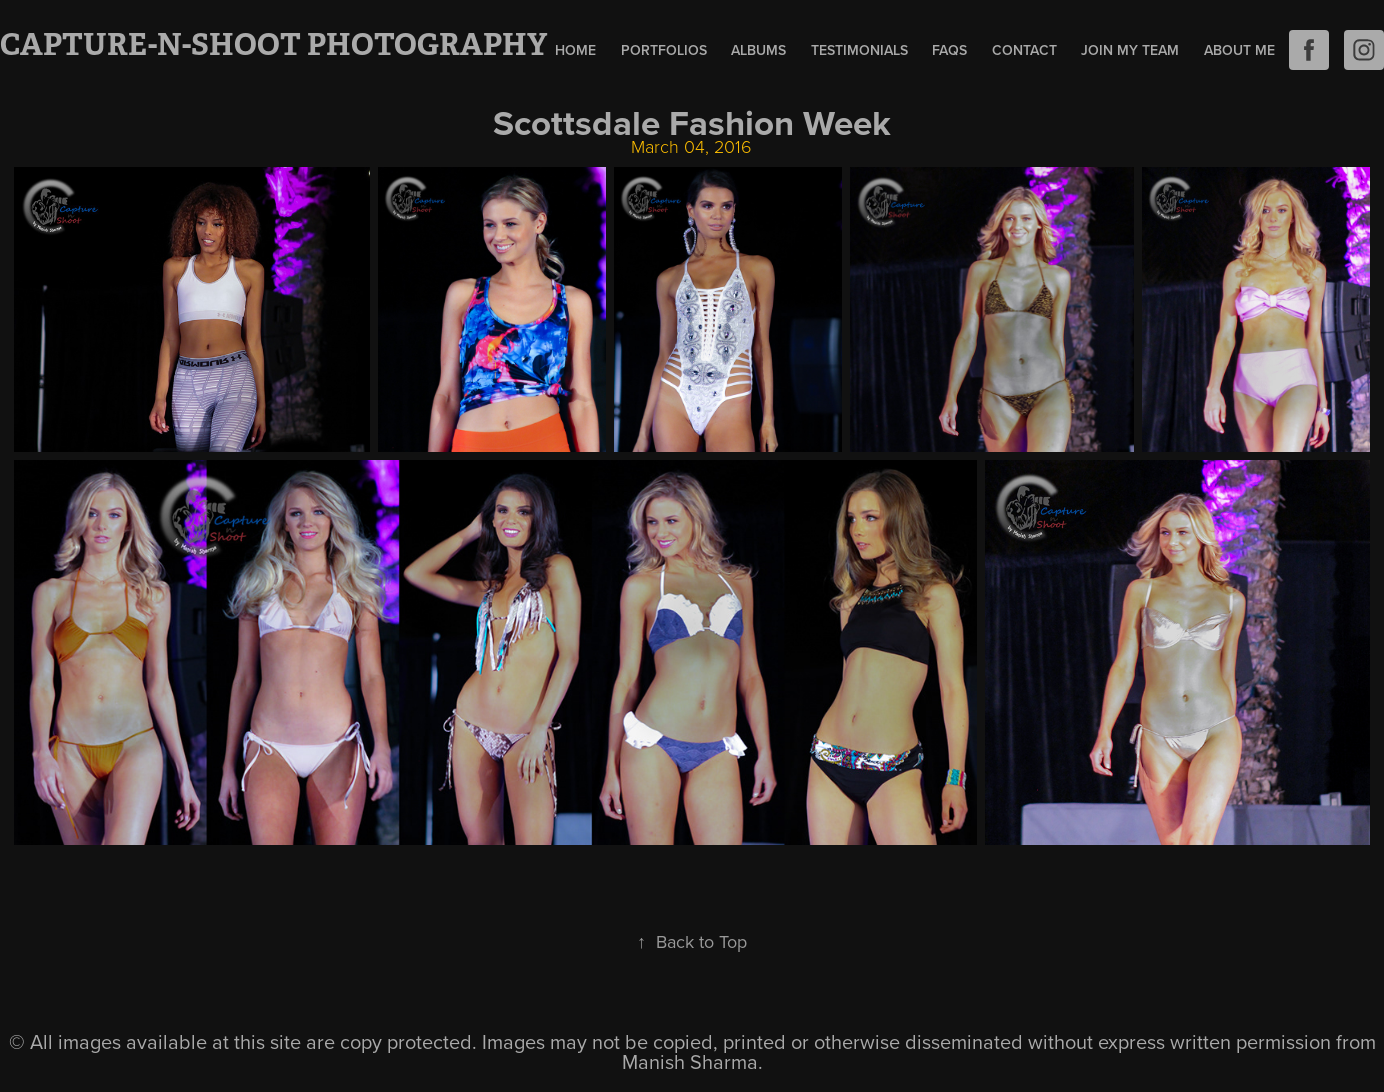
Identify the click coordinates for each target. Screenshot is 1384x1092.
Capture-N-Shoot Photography (273, 44)
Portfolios (664, 50)
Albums (758, 50)
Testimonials (859, 50)
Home (575, 50)
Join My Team (1130, 50)
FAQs (949, 50)
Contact (1024, 50)
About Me (1239, 50)
